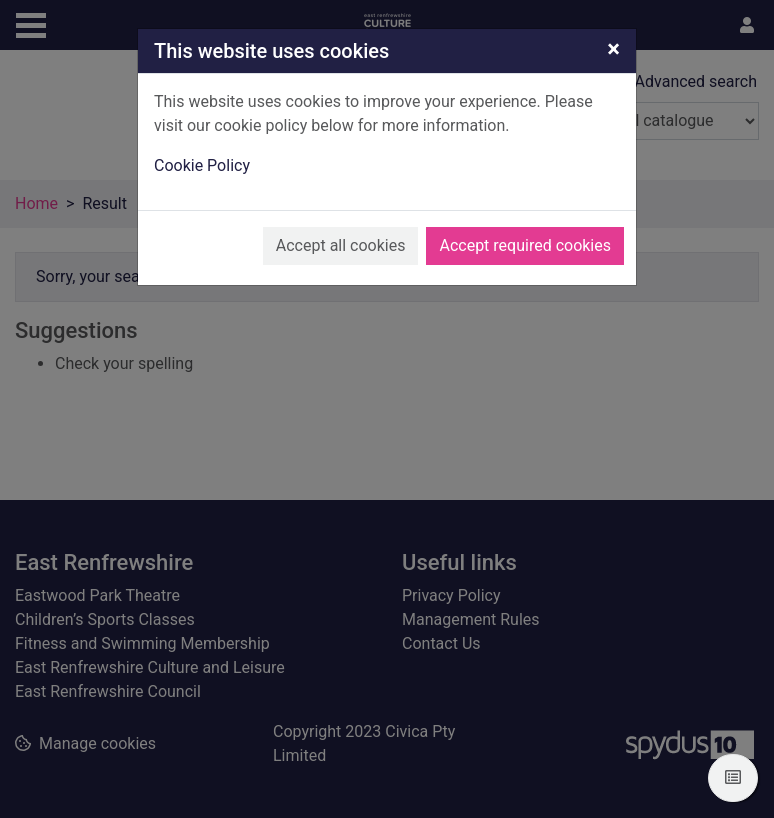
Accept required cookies (525, 245)
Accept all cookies (341, 245)
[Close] (613, 49)
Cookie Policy (202, 165)
